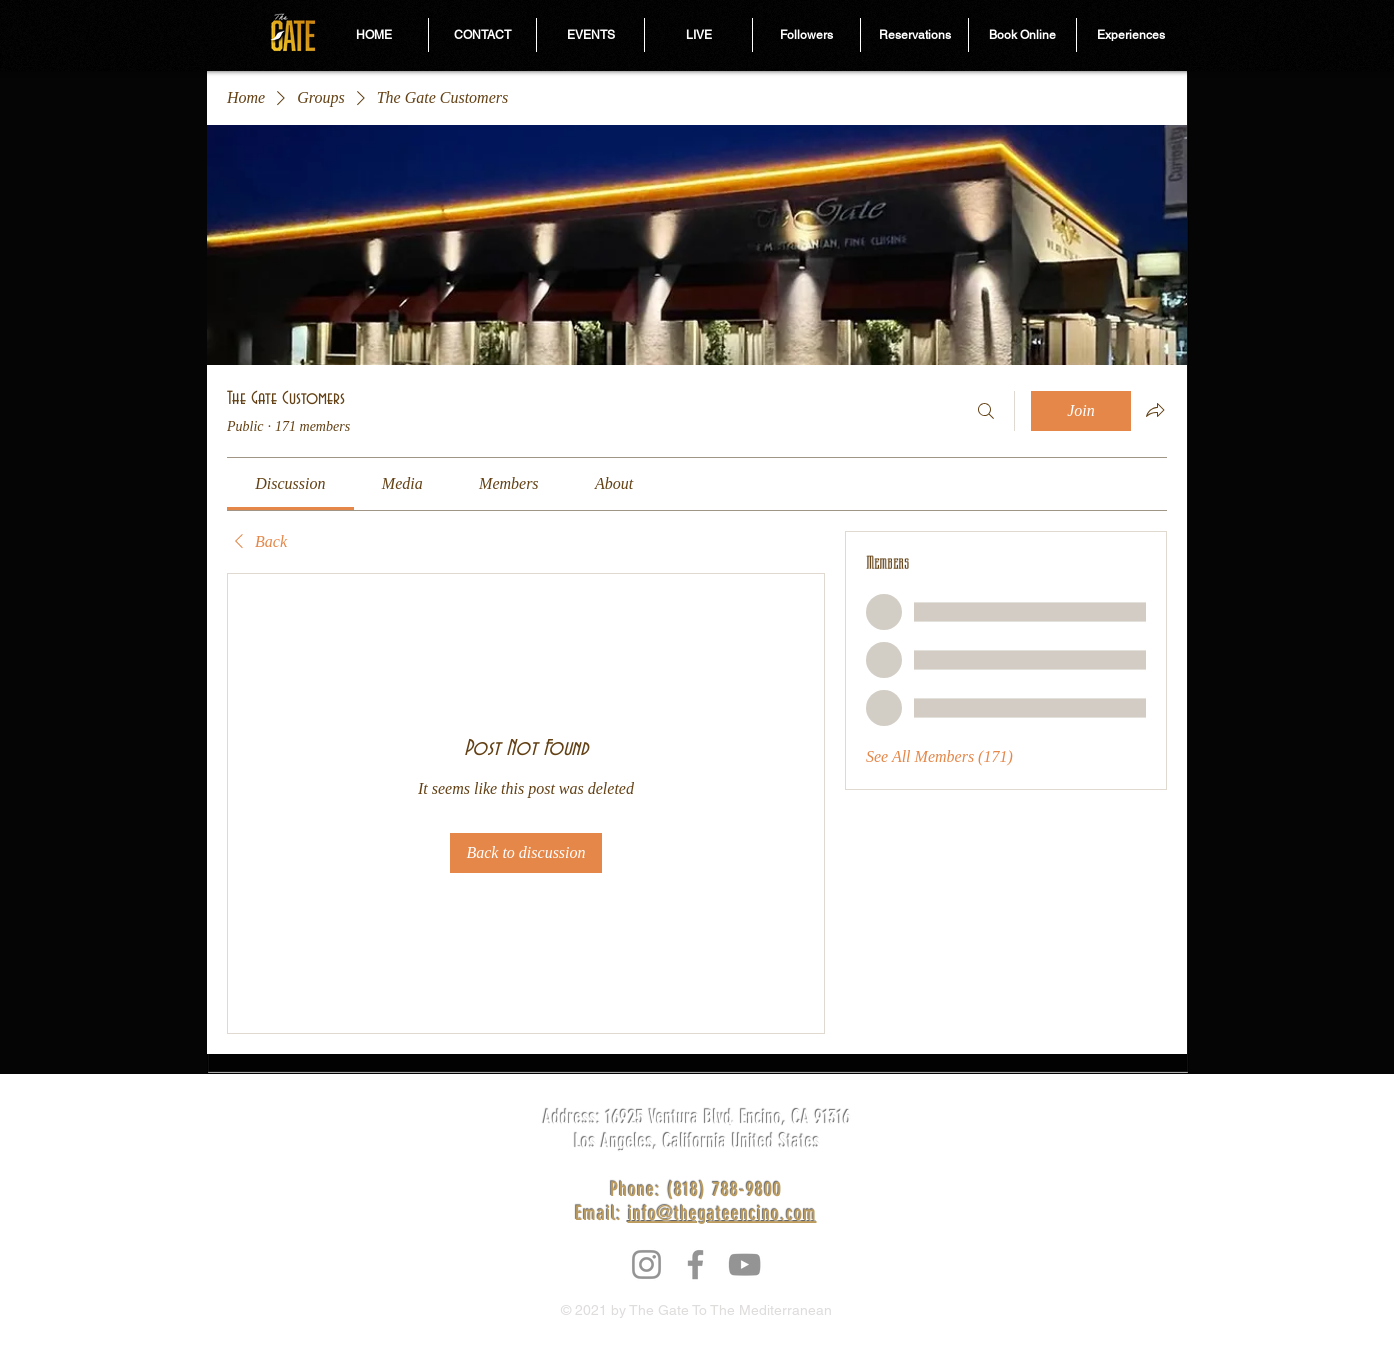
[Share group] (1155, 410)
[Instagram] (646, 1264)
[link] (290, 483)
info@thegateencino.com (722, 1213)
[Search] (986, 411)
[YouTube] (744, 1264)
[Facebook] (695, 1264)
